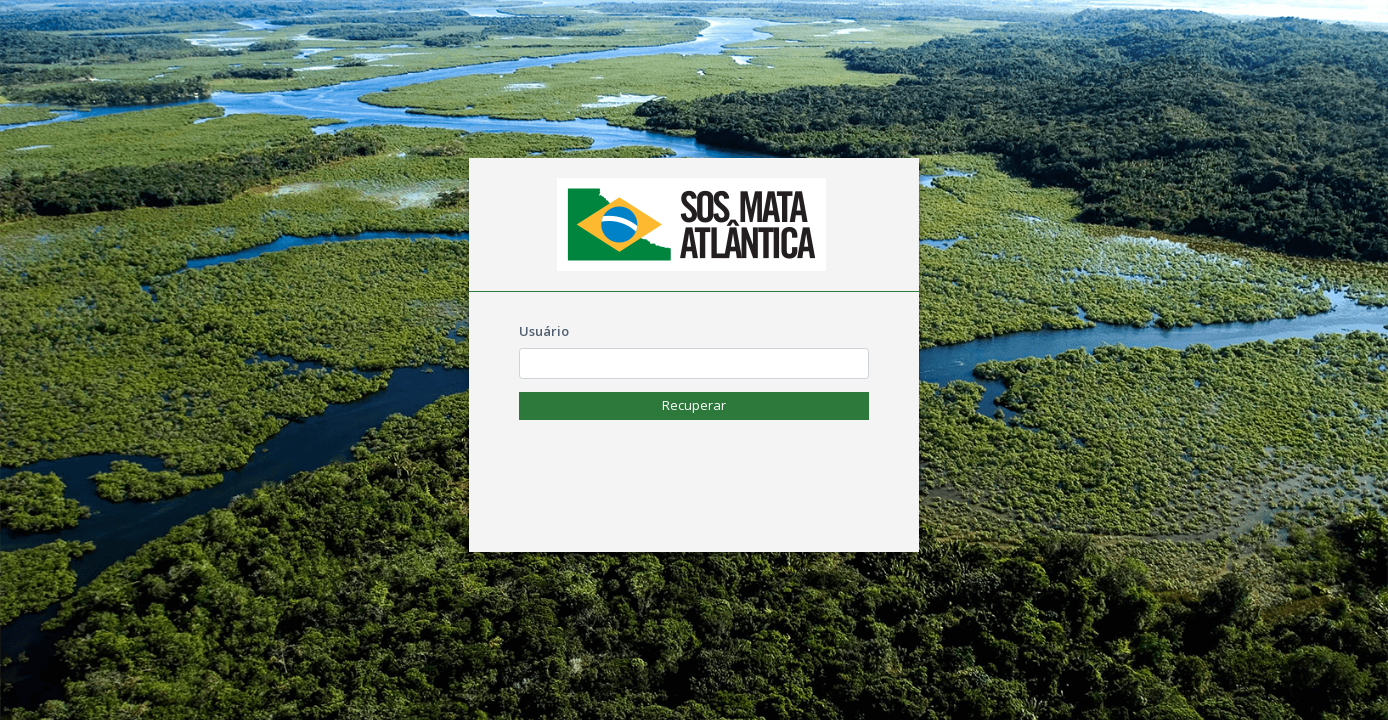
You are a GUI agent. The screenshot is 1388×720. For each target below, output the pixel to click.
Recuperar (694, 405)
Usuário (544, 331)
